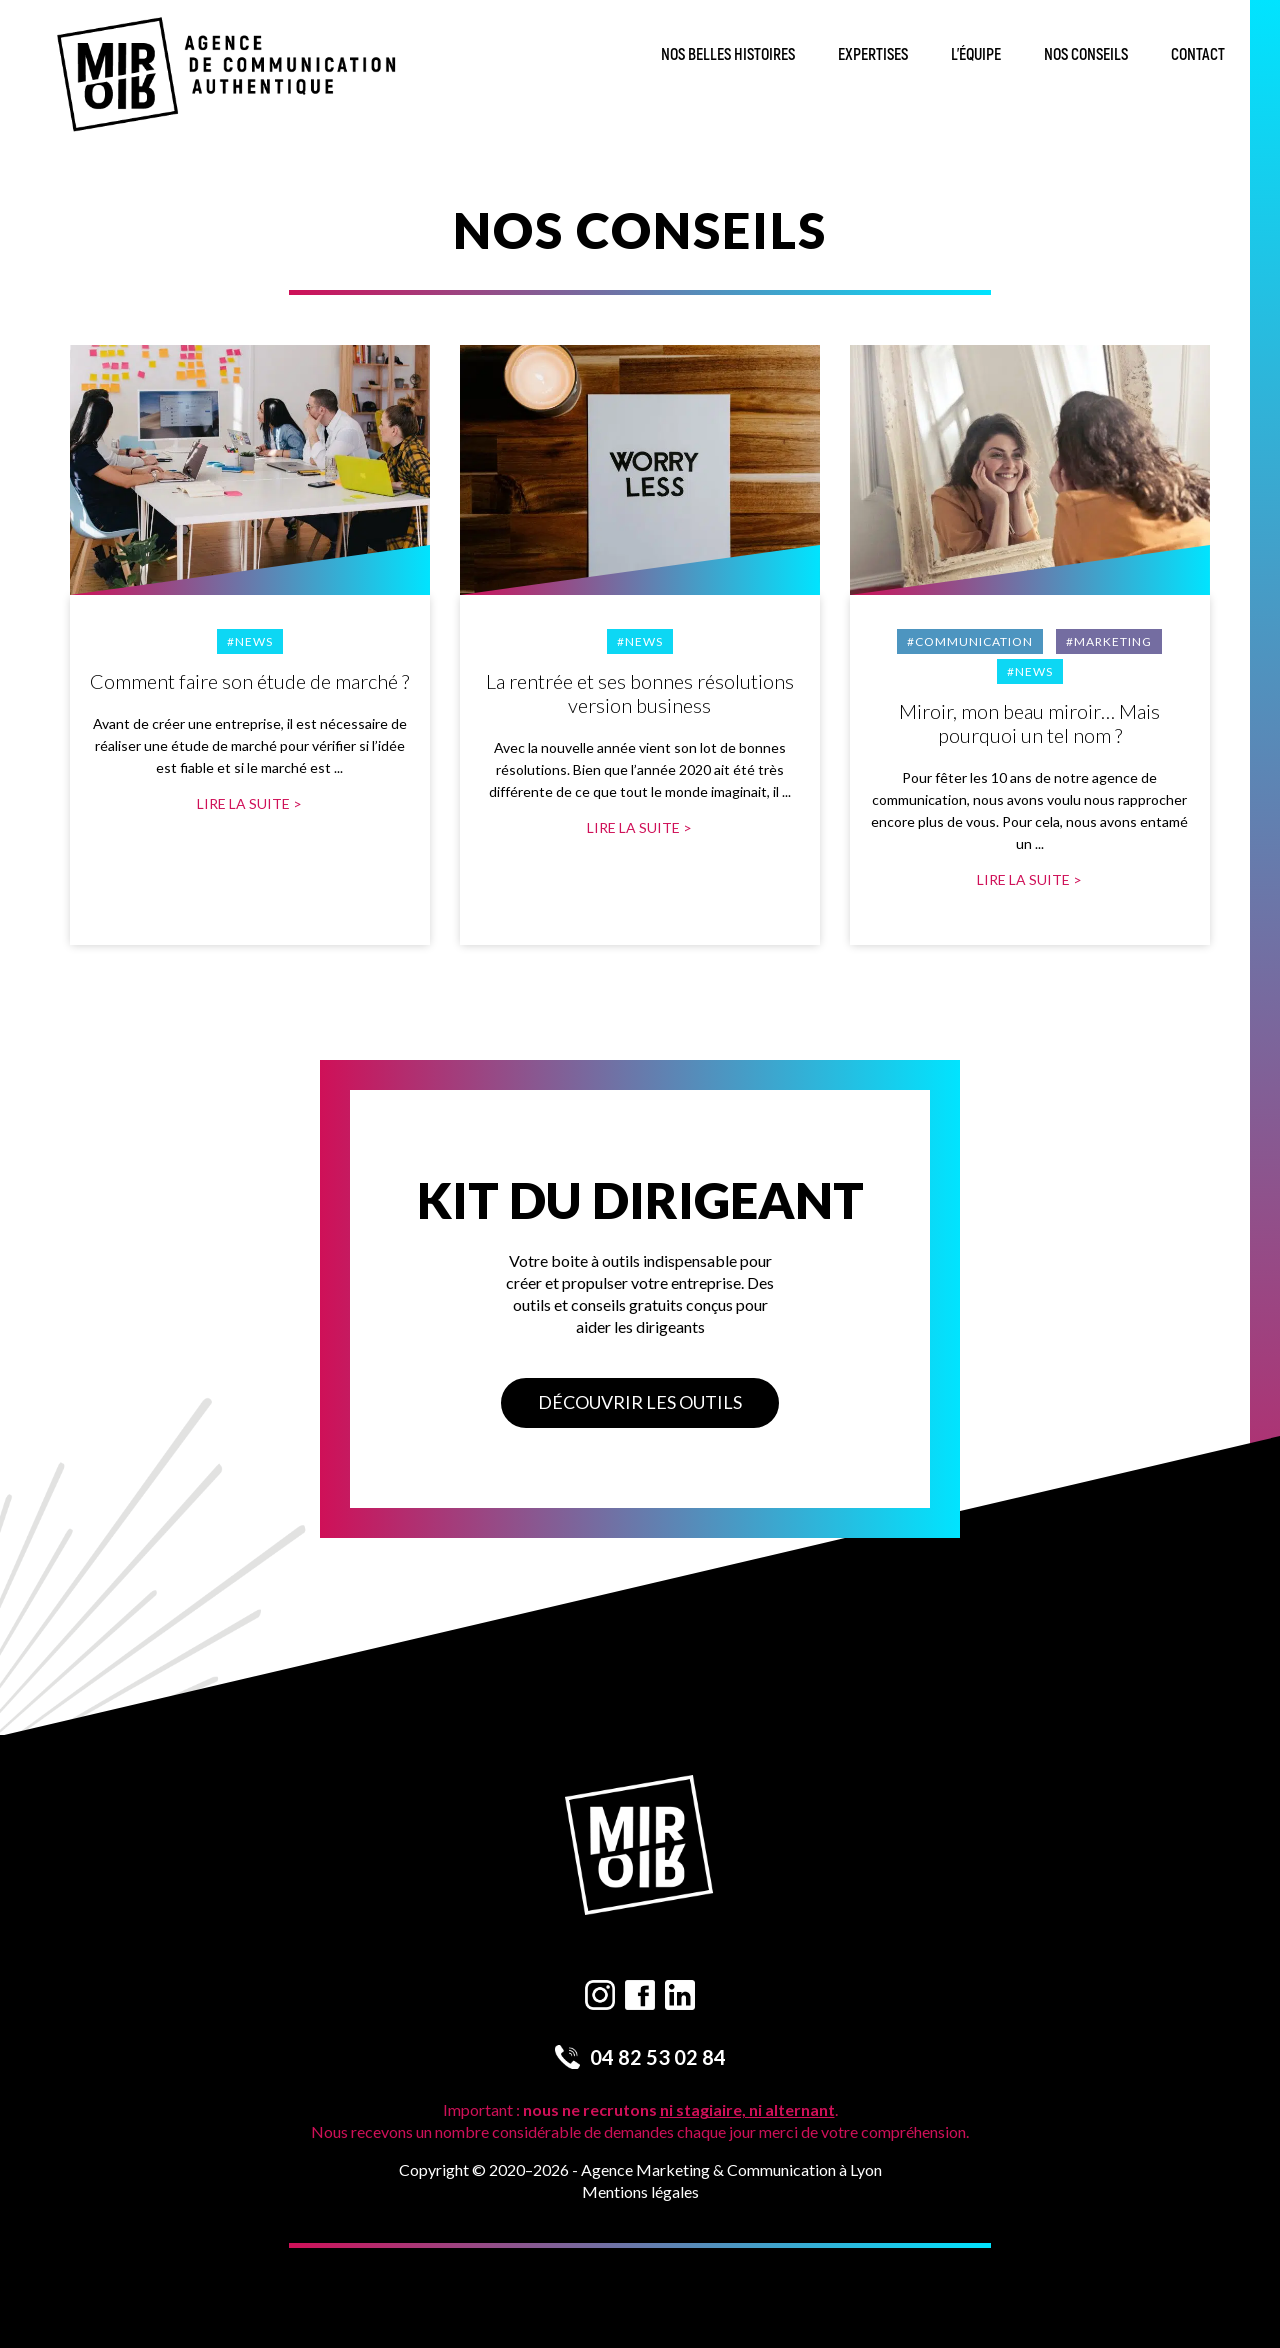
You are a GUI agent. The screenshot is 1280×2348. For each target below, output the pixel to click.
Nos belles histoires (728, 55)
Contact (1198, 55)
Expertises (873, 55)
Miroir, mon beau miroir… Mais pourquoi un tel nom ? (1029, 723)
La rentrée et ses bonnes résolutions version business (640, 693)
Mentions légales (640, 2191)
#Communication (970, 641)
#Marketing (1109, 641)
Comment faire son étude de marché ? (249, 681)
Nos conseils (1086, 55)
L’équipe (976, 55)
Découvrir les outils (640, 1402)
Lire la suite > (249, 803)
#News (250, 641)
